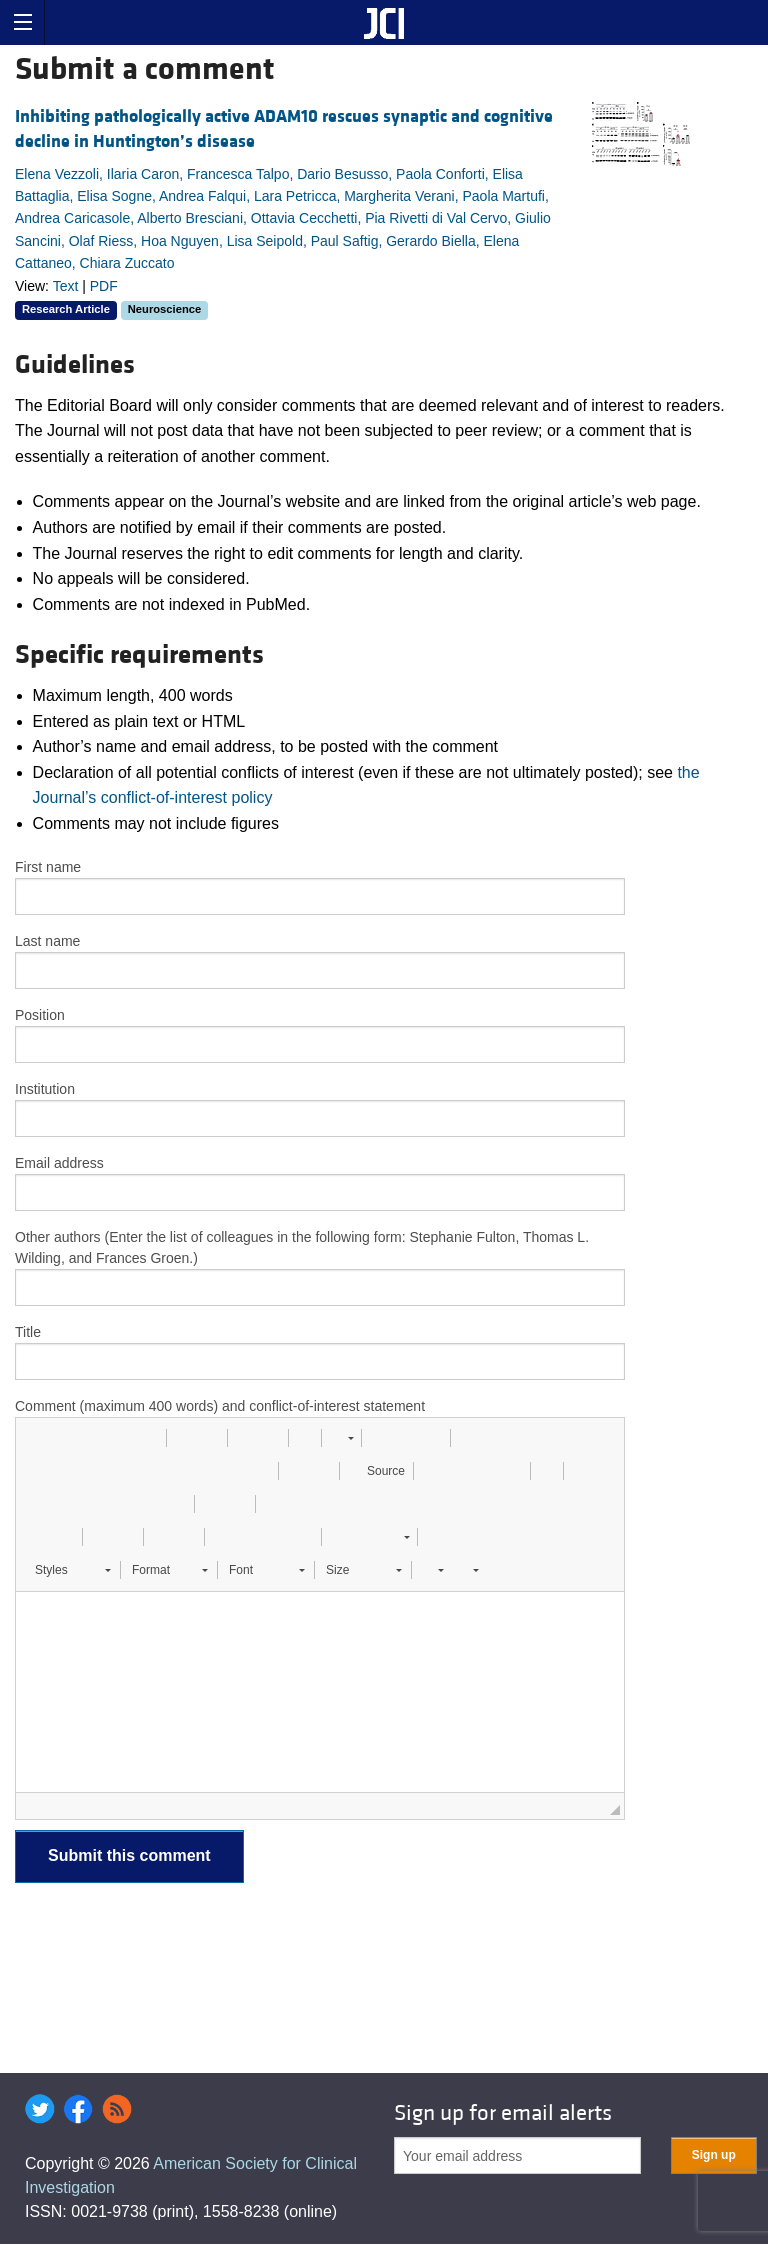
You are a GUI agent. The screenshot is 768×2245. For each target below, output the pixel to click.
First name (48, 867)
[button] (38, 1438)
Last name (47, 941)
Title (28, 1332)
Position (40, 1015)
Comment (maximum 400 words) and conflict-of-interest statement (220, 1406)
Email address (59, 1163)
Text (66, 286)
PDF (104, 286)
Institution (45, 1089)
